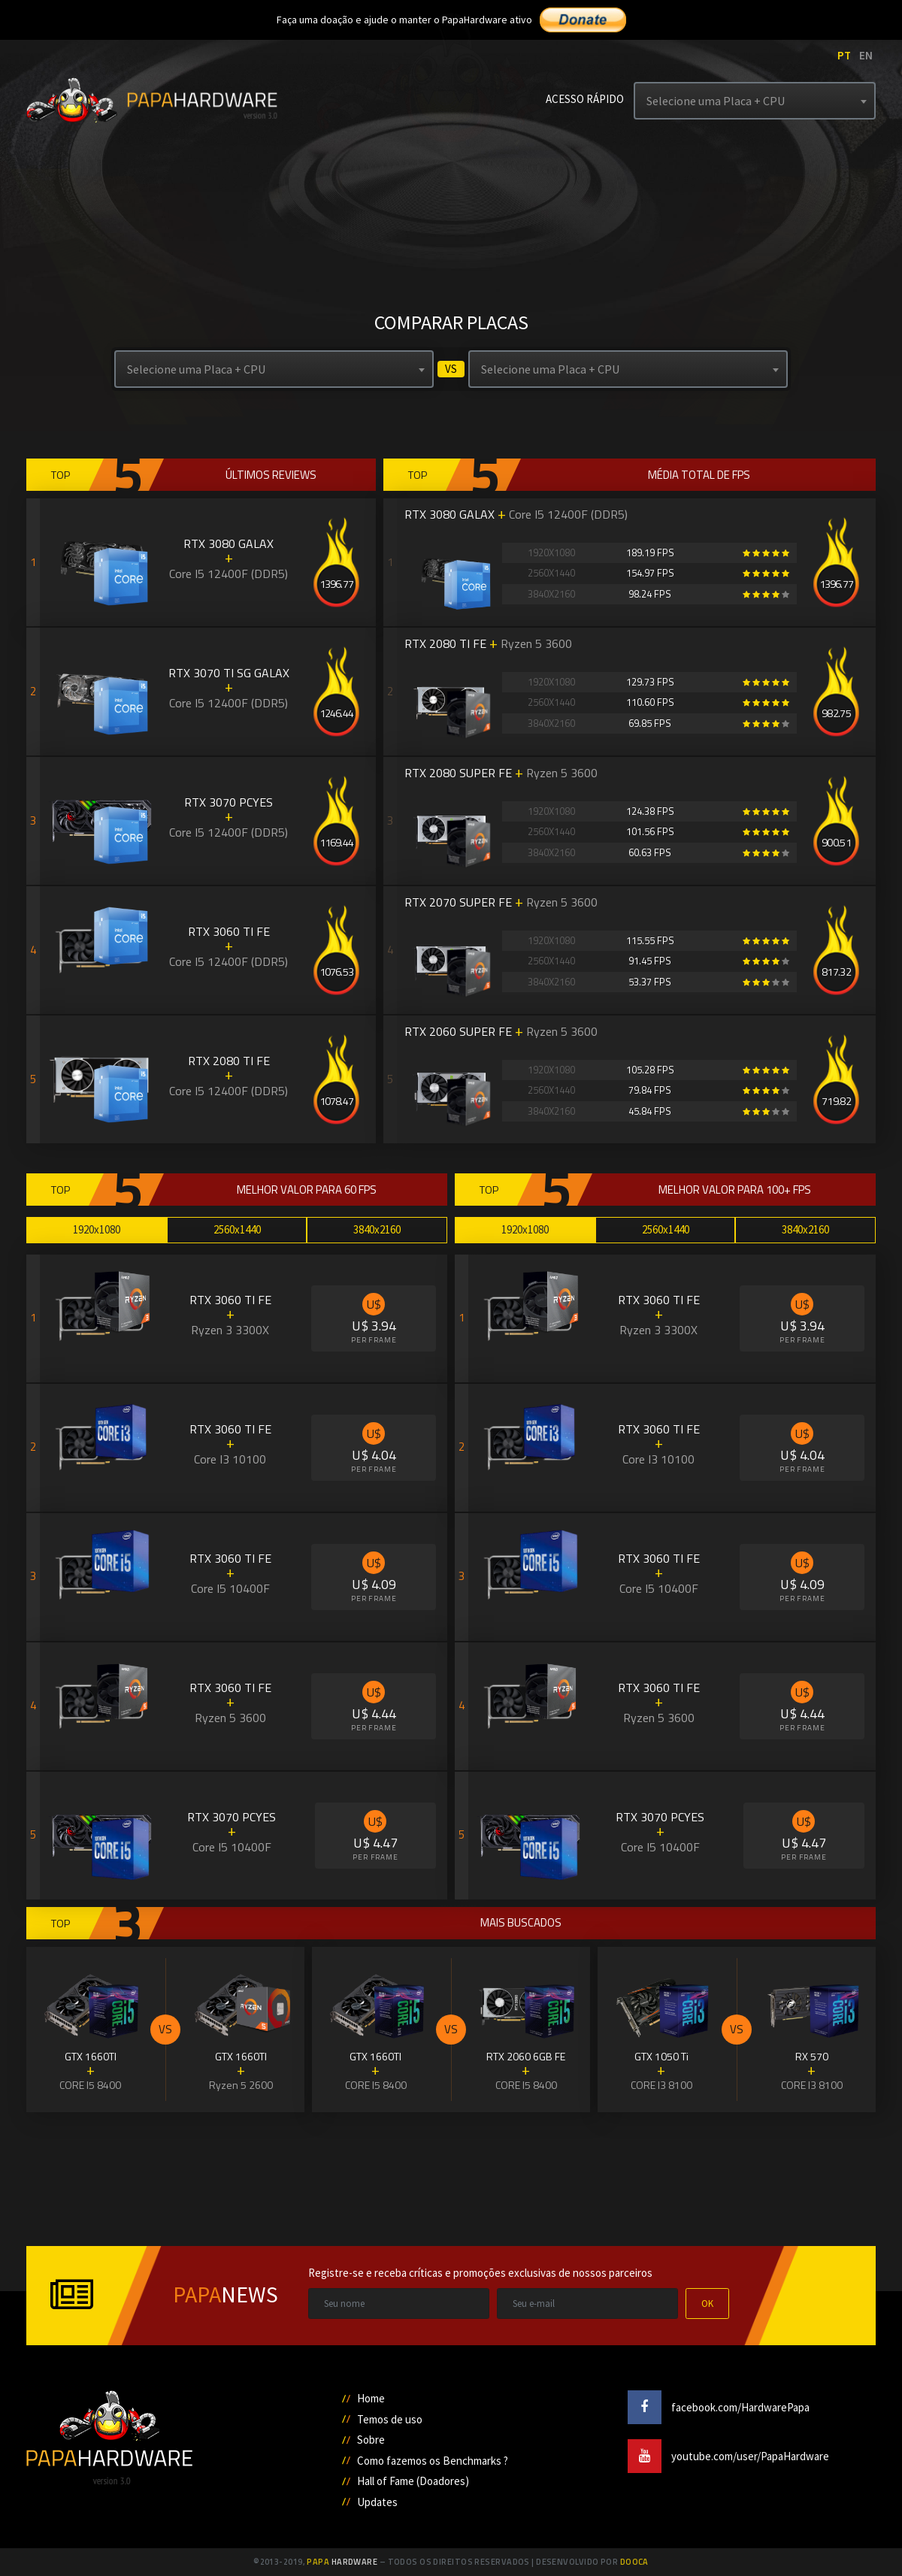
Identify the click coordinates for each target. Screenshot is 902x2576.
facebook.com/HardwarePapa (719, 2407)
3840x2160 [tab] (377, 1229)
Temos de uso (389, 2419)
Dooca (634, 2562)
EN (866, 55)
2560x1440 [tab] (237, 1229)
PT (844, 55)
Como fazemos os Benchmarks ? (432, 2460)
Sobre (371, 2439)
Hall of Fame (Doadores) (413, 2481)
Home (371, 2398)
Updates (377, 2502)
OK (707, 2303)
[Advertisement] (451, 2177)
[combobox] (755, 101)
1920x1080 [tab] (96, 1229)
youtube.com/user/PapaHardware (728, 2456)
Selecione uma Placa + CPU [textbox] (715, 100)
